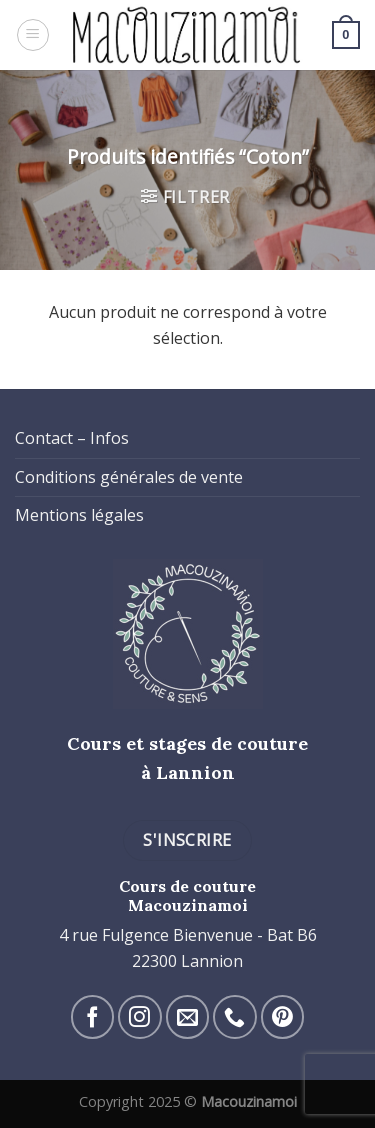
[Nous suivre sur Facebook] (92, 1016)
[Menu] (33, 35)
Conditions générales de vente (129, 477)
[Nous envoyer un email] (187, 1016)
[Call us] (234, 1016)
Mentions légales (79, 515)
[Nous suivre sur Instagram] (139, 1016)
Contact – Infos (72, 438)
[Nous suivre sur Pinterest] (282, 1016)
